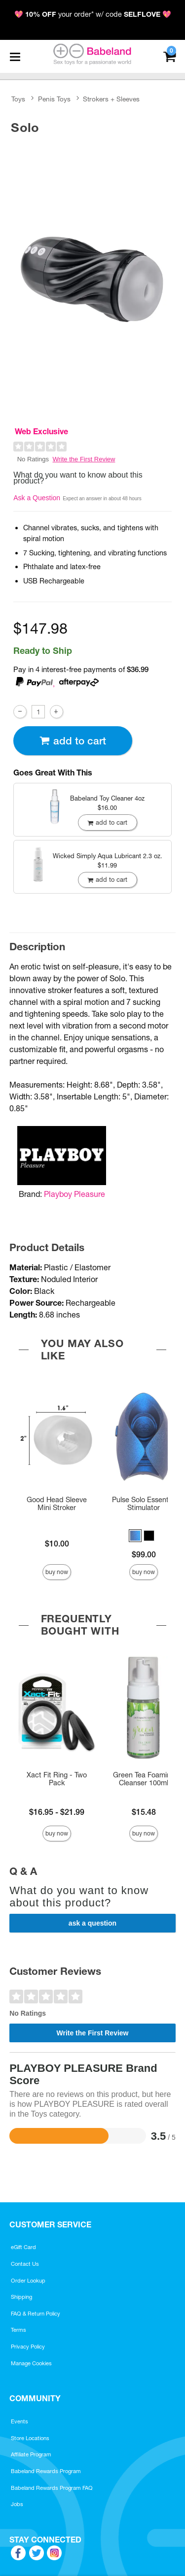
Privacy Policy (28, 2346)
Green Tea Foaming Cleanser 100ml (144, 1779)
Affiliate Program (31, 2454)
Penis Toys (54, 99)
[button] (135, 1535)
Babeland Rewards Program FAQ (52, 2487)
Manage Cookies (31, 2363)
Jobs (17, 2504)
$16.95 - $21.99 (56, 1812)
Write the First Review (84, 459)
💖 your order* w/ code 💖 (92, 14)
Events (19, 2421)
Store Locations (30, 2438)
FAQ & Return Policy (35, 2313)
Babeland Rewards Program (46, 2471)
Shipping (21, 2296)
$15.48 (144, 1812)
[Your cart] (169, 55)
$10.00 (57, 1543)
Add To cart (72, 741)
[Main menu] (15, 56)
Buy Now (56, 1572)
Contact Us (25, 2263)
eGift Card (23, 2247)
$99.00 (144, 1554)
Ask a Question (36, 498)
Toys (18, 99)
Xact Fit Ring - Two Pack (57, 1779)
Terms (18, 2329)
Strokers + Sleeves (111, 99)
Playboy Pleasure (74, 1194)
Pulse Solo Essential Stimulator (144, 1503)
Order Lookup (28, 2280)
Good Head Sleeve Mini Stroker (57, 1503)
